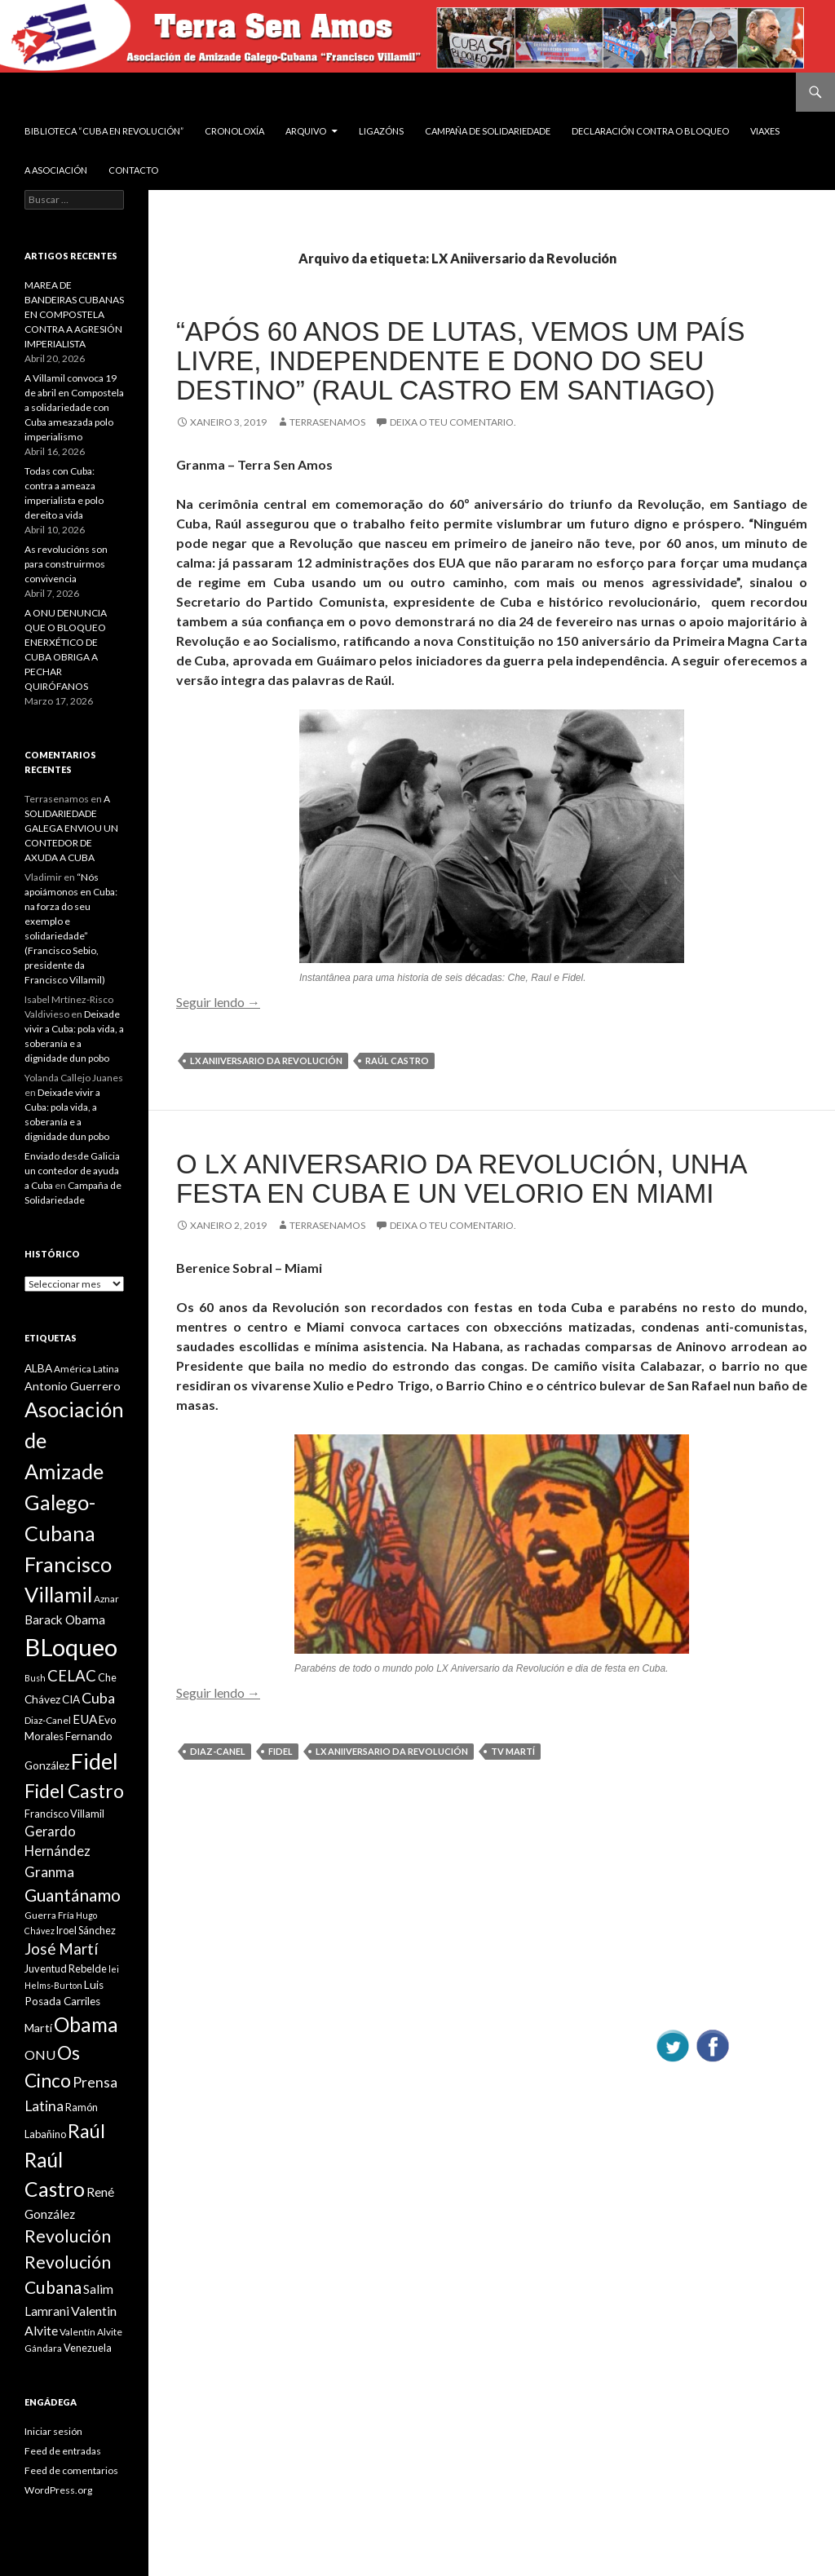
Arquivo (305, 131)
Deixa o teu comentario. (453, 422)
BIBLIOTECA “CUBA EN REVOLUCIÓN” (103, 131)
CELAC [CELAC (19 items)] (71, 1676)
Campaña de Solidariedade (487, 131)
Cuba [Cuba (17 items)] (98, 1698)
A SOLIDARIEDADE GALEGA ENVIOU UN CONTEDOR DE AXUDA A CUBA (71, 828)
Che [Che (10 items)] (107, 1677)
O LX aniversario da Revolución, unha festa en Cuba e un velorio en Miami (461, 1178)
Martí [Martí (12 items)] (38, 2028)
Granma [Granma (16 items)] (49, 1871)
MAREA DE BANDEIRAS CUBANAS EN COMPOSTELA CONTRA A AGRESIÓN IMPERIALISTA (74, 314)
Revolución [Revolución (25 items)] (67, 2236)
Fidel (280, 1751)
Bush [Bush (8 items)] (35, 1677)
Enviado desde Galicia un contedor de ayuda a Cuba (72, 1170)
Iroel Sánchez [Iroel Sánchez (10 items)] (86, 1930)
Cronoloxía (234, 131)
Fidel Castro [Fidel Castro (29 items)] (74, 1791)
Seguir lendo (218, 1002)
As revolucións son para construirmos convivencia (66, 564)
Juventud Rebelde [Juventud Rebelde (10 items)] (65, 1968)
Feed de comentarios (71, 2470)
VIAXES (765, 131)
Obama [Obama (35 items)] (86, 2024)
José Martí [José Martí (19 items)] (61, 1949)
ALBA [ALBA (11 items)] (38, 1368)
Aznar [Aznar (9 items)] (106, 1599)
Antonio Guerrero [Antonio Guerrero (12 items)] (72, 1386)
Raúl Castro (397, 1060)
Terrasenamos (327, 422)
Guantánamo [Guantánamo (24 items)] (72, 1895)
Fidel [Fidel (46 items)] (94, 1761)
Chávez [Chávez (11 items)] (42, 1699)
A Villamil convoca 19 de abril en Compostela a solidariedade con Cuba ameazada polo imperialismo (74, 407)
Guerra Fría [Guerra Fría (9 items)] (49, 1915)
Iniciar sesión (53, 2431)
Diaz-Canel (217, 1751)
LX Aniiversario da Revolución (266, 1060)
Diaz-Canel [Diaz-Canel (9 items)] (47, 1720)
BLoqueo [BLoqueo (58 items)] (70, 1647)
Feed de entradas (62, 2451)
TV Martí (513, 1751)
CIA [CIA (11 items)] (71, 1699)
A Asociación (55, 170)
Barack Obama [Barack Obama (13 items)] (64, 1619)
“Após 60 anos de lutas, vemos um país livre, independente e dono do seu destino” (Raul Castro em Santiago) (460, 360)
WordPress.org (58, 2490)
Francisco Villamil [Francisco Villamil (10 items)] (64, 1813)
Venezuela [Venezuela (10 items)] (88, 2347)
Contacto (133, 170)
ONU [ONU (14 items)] (39, 2054)
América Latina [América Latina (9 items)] (86, 1369)
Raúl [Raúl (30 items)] (86, 2130)
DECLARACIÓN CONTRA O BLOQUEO (650, 131)
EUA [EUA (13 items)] (85, 1719)
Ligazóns (381, 131)
